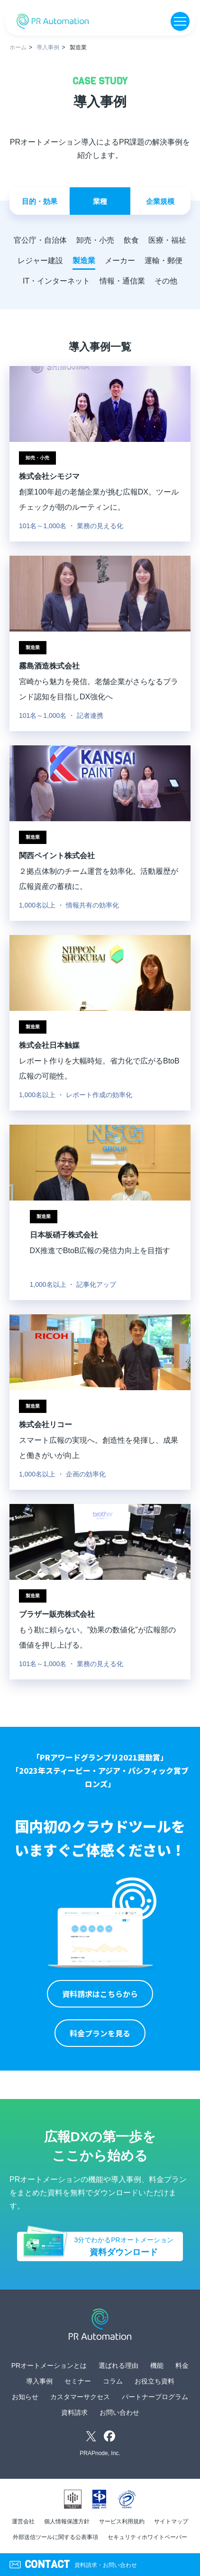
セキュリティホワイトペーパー (147, 2537)
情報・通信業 (122, 281)
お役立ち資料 (154, 2381)
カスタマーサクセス (80, 2397)
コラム (113, 2381)
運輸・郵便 (163, 261)
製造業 (84, 261)
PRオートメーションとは (49, 2365)
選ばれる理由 (118, 2365)
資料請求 (74, 2412)
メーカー (120, 261)
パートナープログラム (155, 2397)
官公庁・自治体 (40, 240)
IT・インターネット (56, 281)
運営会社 (23, 2521)
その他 (166, 281)
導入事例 (47, 47)
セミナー (77, 2381)
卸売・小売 (95, 240)
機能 (157, 2365)
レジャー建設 (40, 261)
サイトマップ (171, 2521)
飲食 (131, 240)
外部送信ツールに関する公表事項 (55, 2537)
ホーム (18, 47)
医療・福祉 (167, 240)
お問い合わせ (119, 2412)
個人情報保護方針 (67, 2521)
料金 (182, 2365)
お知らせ (25, 2397)
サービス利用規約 (122, 2521)
